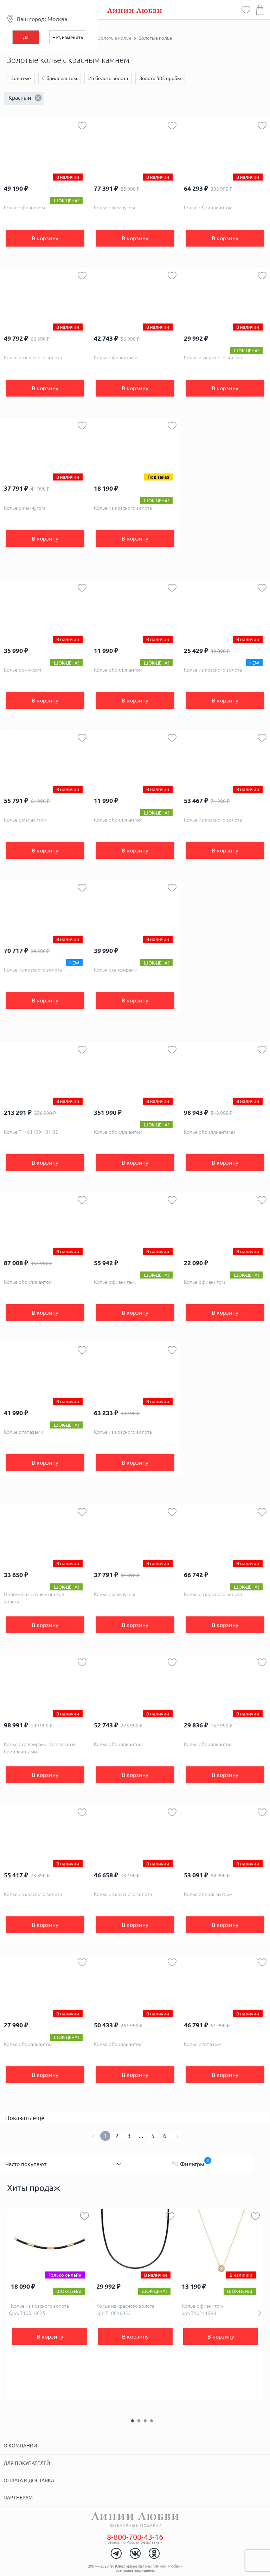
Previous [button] (10, 2313)
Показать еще (25, 2117)
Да (25, 37)
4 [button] (151, 2421)
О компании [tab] (20, 2445)
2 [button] (139, 2421)
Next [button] (259, 2313)
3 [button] (145, 2421)
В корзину (45, 238)
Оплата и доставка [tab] (29, 2480)
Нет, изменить (67, 37)
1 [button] (132, 2421)
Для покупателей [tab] (27, 2463)
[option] (49, 2304)
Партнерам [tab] (18, 2497)
